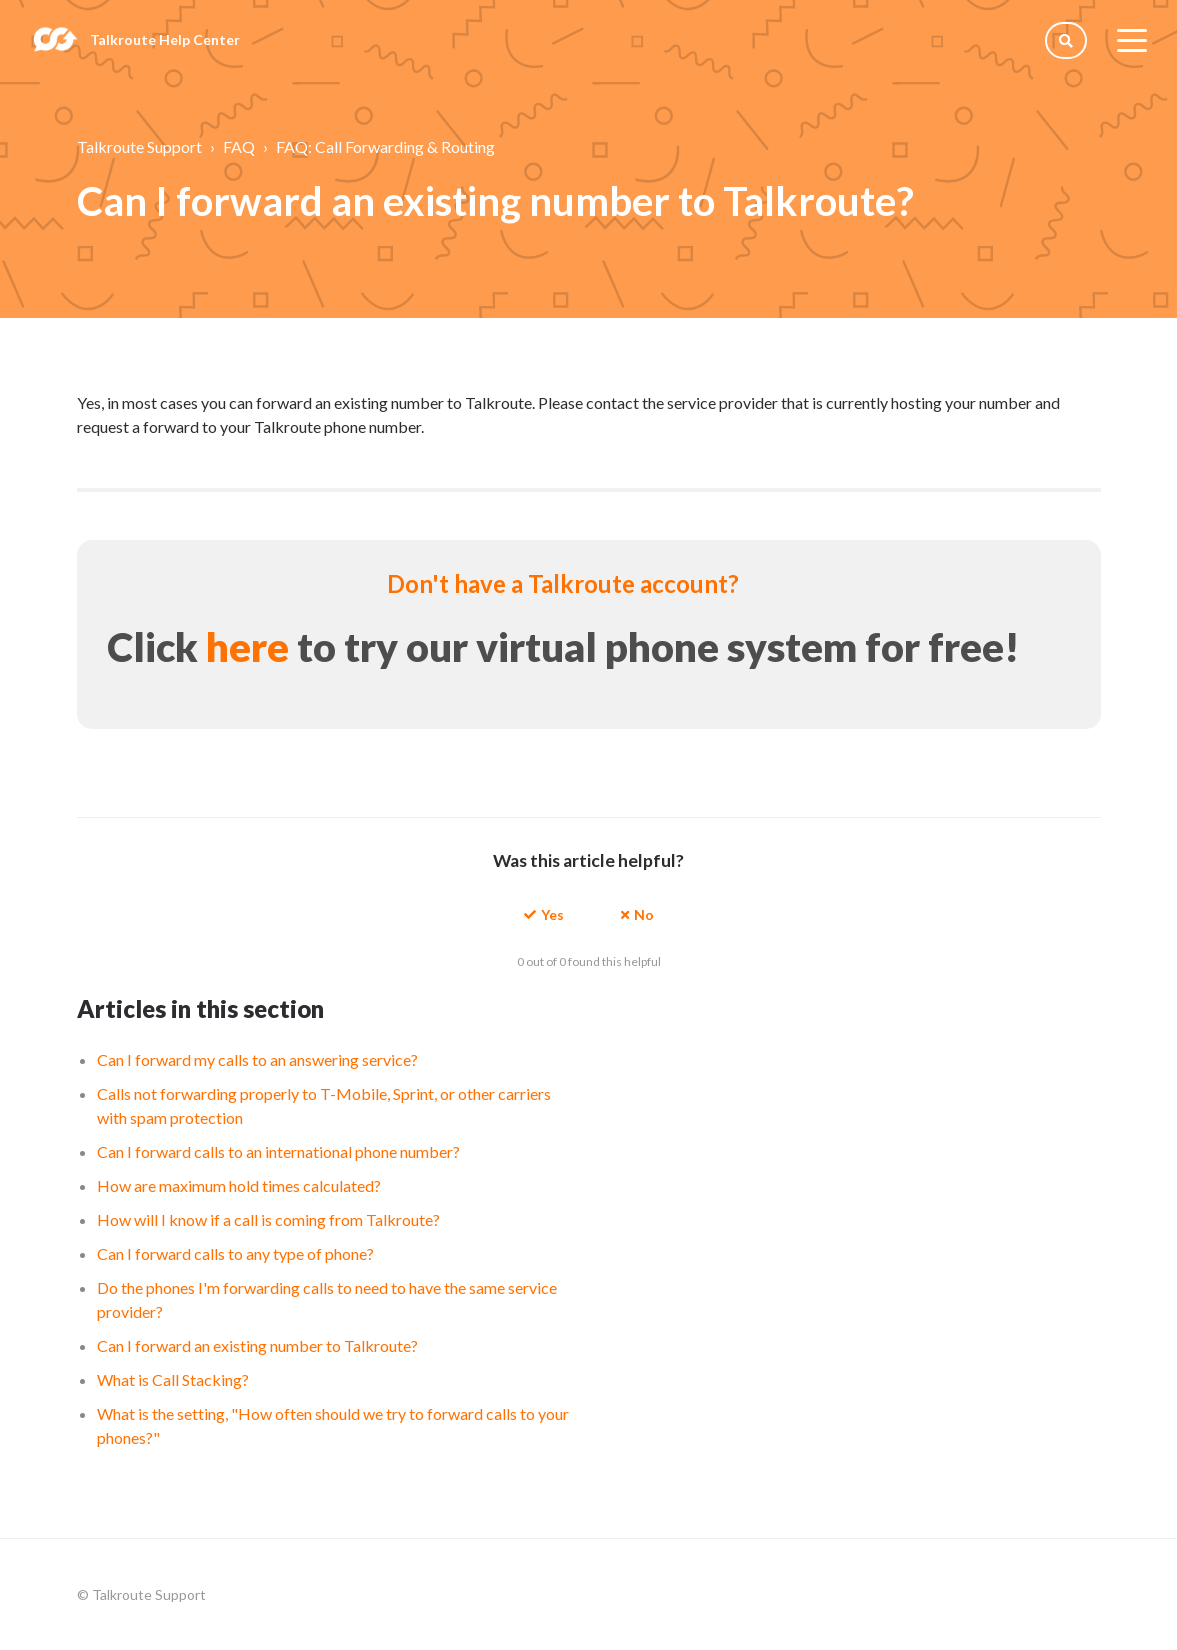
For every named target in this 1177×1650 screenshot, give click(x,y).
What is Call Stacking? (173, 1379)
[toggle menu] (1132, 40)
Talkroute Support (139, 146)
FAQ (239, 146)
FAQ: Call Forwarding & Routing (385, 146)
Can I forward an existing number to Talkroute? (257, 1345)
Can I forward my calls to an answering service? (257, 1059)
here (247, 647)
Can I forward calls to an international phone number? (278, 1151)
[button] (544, 913)
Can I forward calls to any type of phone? (235, 1253)
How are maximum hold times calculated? (239, 1185)
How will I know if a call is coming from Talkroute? (268, 1219)
